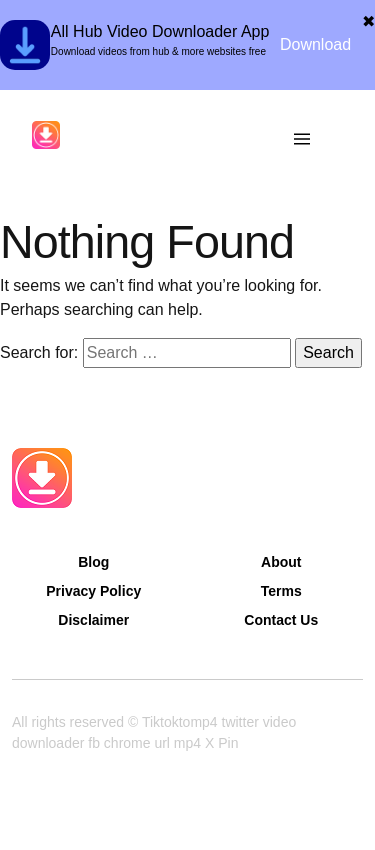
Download (315, 44)
